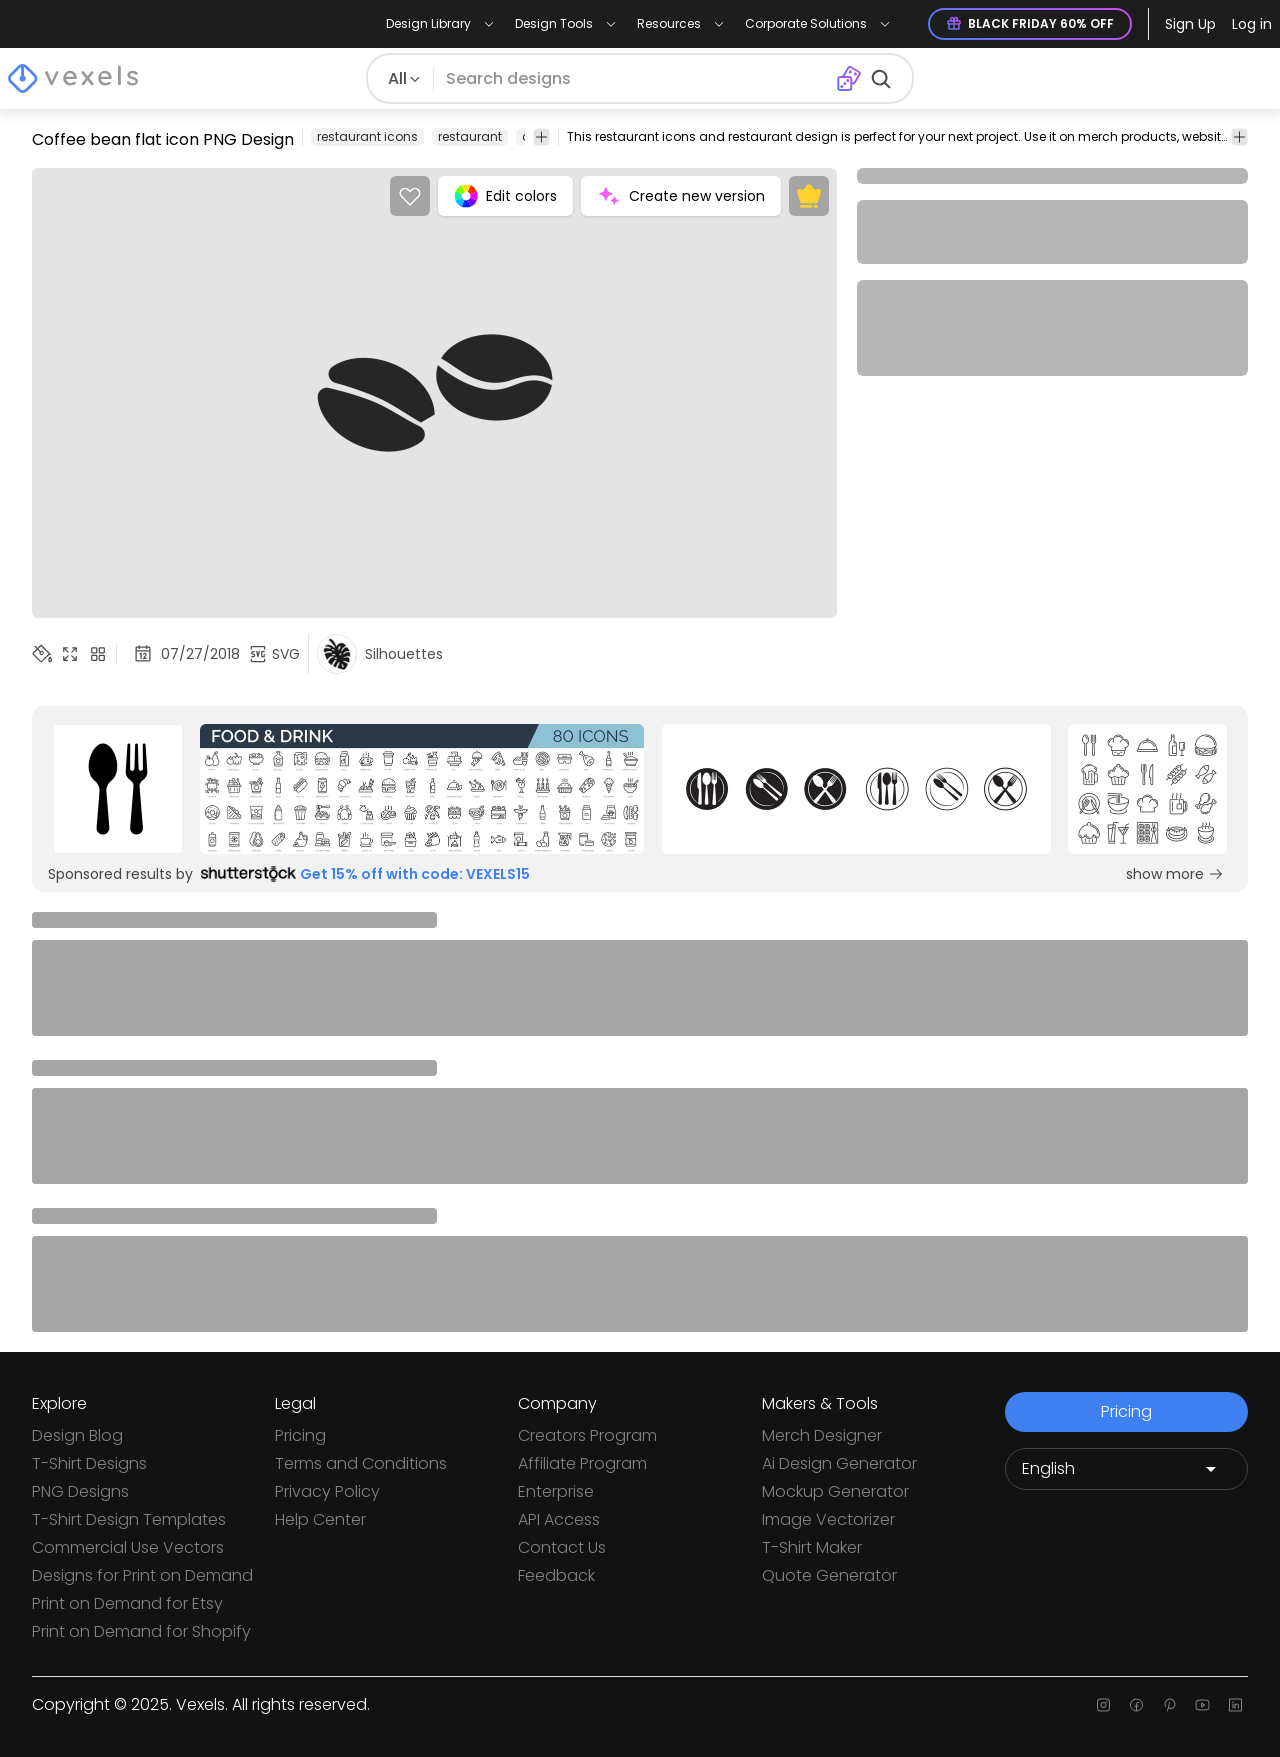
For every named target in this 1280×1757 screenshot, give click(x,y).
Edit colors (505, 196)
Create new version (681, 196)
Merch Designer (822, 1435)
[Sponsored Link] (118, 789)
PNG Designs (80, 1491)
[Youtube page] (1202, 1705)
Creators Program (587, 1435)
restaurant (470, 136)
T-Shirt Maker (812, 1547)
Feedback (556, 1575)
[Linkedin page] (1235, 1705)
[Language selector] (1126, 1469)
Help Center (320, 1519)
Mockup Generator (835, 1491)
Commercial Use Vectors (128, 1547)
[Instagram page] (1103, 1705)
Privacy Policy (327, 1491)
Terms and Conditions (361, 1463)
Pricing (300, 1435)
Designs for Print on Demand (142, 1575)
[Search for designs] (635, 79)
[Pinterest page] (1169, 1705)
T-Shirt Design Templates (129, 1519)
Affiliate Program (582, 1463)
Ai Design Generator (839, 1463)
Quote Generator (829, 1575)
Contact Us (562, 1547)
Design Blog (77, 1435)
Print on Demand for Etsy (127, 1603)
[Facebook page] (1136, 1705)
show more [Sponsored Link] (1175, 874)
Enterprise (556, 1491)
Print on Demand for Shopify (141, 1631)
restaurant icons (367, 136)
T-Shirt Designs (89, 1463)
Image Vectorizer (828, 1519)
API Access (559, 1519)
